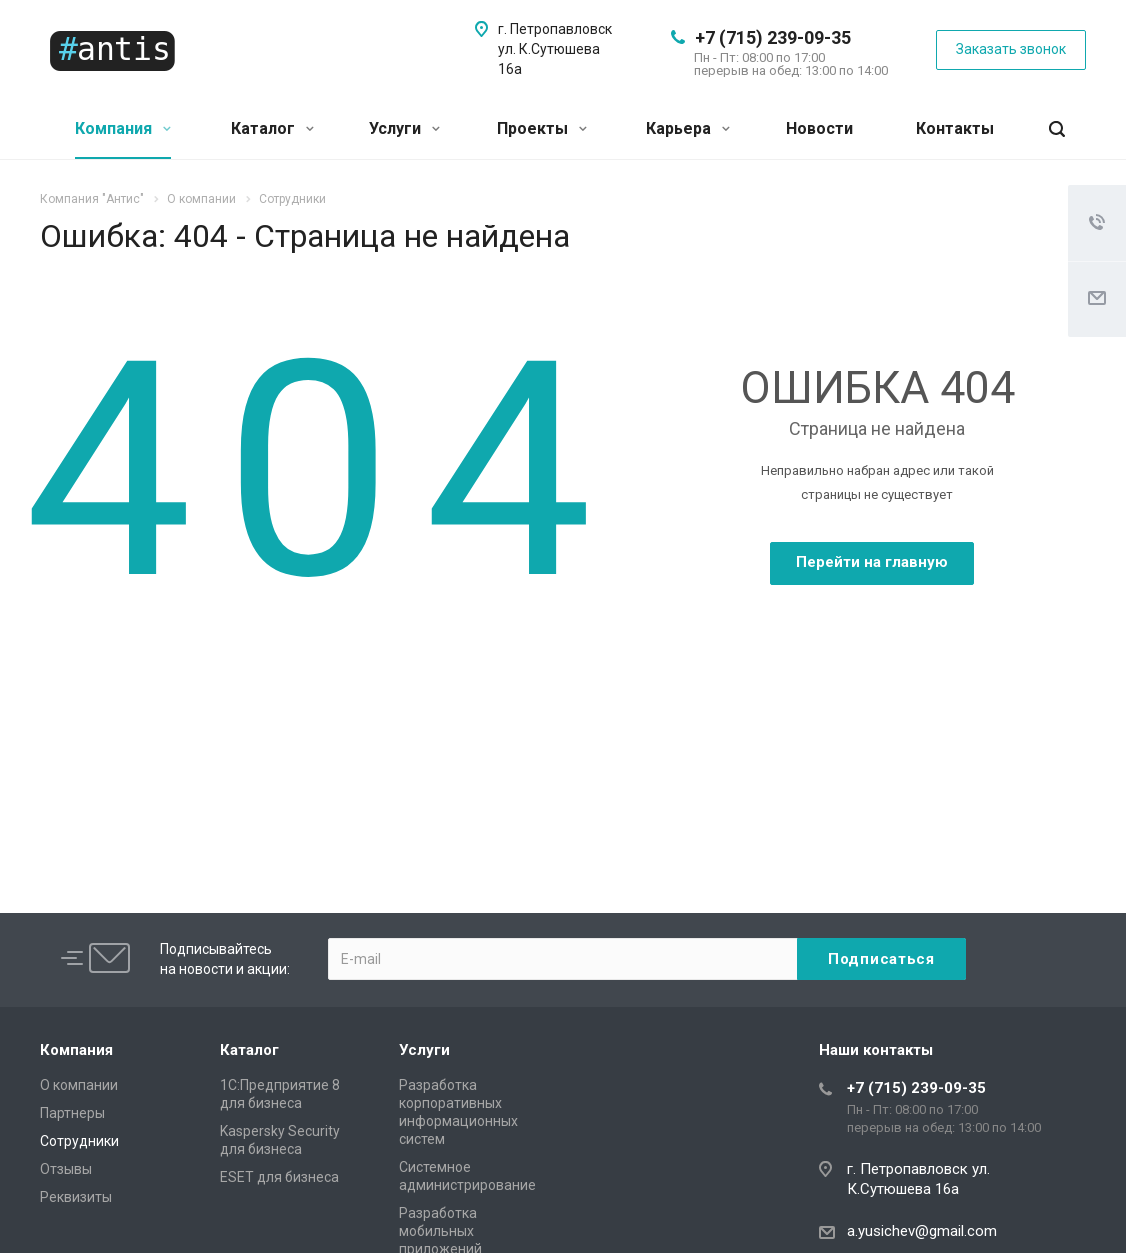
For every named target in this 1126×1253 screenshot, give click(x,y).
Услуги (404, 128)
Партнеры (72, 1113)
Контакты (955, 128)
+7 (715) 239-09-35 (773, 37)
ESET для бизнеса (279, 1177)
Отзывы (66, 1169)
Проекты (542, 128)
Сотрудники (79, 1141)
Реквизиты (76, 1197)
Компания (123, 128)
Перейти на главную (872, 562)
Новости (819, 128)
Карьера (688, 128)
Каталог (272, 128)
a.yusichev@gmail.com (922, 1231)
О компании (79, 1085)
